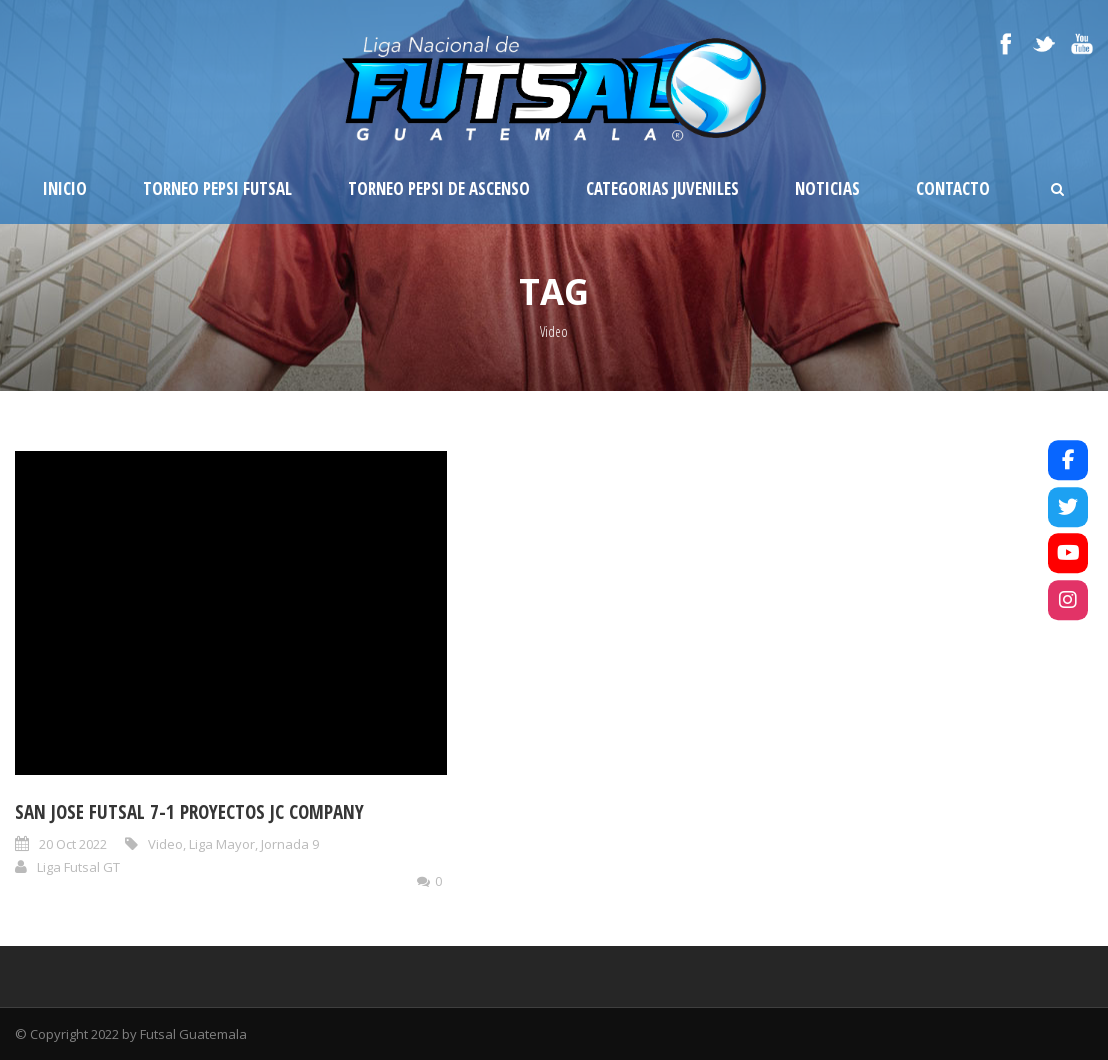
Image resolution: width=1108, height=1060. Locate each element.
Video (165, 844)
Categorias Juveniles (662, 188)
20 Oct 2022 (73, 844)
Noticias (827, 188)
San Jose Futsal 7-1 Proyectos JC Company (189, 812)
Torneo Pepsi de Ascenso (439, 188)
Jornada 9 (290, 844)
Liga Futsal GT (78, 867)
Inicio (65, 188)
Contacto (953, 188)
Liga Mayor (222, 844)
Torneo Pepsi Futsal (217, 188)
